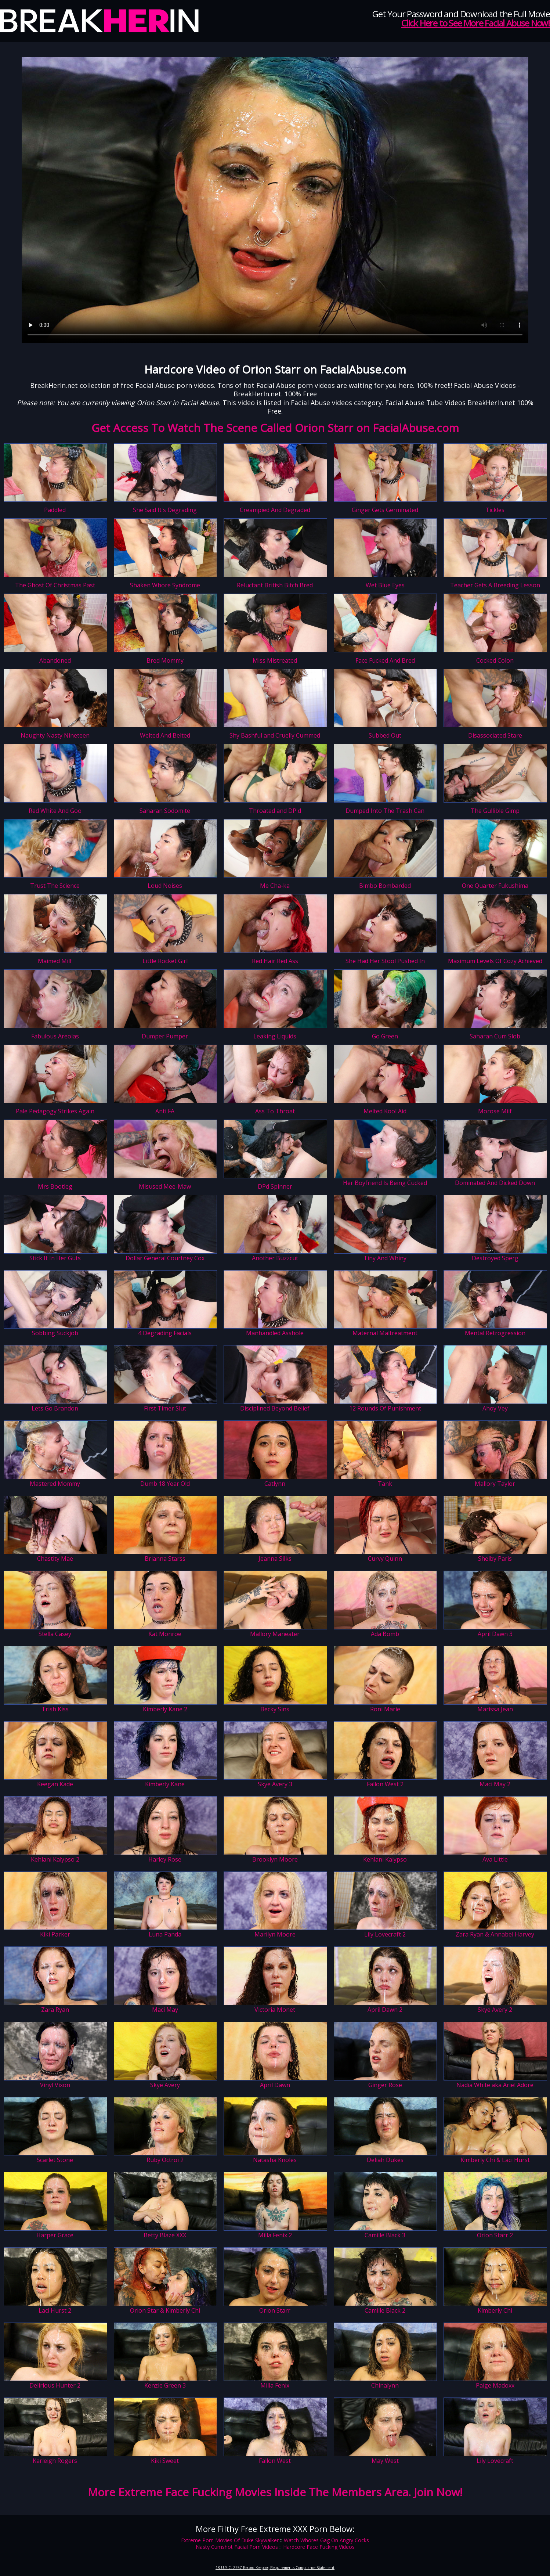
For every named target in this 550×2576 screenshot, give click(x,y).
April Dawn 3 (495, 1634)
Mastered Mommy (55, 1484)
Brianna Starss (165, 1558)
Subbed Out (385, 735)
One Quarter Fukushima (495, 886)
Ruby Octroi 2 (165, 2160)
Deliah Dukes (385, 2160)
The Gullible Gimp (495, 811)
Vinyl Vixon (55, 2085)
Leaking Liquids (274, 1036)
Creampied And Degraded (275, 510)
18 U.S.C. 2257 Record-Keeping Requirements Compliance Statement (275, 2567)
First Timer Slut (165, 1408)
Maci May (165, 2010)
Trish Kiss (55, 1709)
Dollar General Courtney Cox (165, 1258)
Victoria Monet (274, 2010)
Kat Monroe (164, 1634)
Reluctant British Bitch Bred (275, 585)
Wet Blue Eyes (385, 585)
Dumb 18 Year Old (165, 1484)
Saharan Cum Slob (495, 1036)
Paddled (55, 510)
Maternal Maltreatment (384, 1333)
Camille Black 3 (385, 2235)
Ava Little (495, 1859)
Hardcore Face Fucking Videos (319, 2546)
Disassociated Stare (495, 735)
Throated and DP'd (275, 811)
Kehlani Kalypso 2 (55, 1859)
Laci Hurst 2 (55, 2310)
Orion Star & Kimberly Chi (165, 2310)
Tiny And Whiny (384, 1258)
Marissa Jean (495, 1709)
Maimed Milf (55, 961)
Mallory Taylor (495, 1484)
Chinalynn (385, 2385)
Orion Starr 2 (495, 2235)
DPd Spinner (275, 1186)
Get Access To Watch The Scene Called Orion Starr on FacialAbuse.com (275, 427)
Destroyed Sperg (495, 1258)
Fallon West (275, 2461)
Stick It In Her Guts (55, 1258)
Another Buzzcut (275, 1258)
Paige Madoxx (495, 2385)
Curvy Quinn (385, 1558)
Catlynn (274, 1484)
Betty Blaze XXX (165, 2235)
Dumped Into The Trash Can (384, 811)
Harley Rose (164, 1859)
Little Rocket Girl (165, 961)
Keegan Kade (55, 1784)
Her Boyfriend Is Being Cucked (385, 1183)
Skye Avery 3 (275, 1784)
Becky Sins (274, 1709)
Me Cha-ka (275, 886)
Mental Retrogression (495, 1333)
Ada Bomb (385, 1634)
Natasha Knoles (275, 2160)
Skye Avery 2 (495, 2010)
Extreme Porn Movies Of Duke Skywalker (230, 2540)
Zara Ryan (55, 2010)
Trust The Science (55, 886)
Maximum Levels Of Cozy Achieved (495, 961)
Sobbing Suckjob (55, 1333)
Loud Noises (165, 886)
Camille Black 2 (385, 2310)
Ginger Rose (385, 2085)
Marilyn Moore (275, 1934)
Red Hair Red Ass (275, 961)
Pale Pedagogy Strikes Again (55, 1111)
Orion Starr (274, 2310)
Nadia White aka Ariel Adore (494, 2085)
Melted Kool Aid (384, 1111)
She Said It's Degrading (165, 510)
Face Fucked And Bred (385, 660)
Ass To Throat (275, 1111)
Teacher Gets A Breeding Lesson (495, 585)
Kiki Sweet (165, 2461)
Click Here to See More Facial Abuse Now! (475, 23)
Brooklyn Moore (275, 1859)
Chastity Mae (55, 1558)
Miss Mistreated (275, 660)
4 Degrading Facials (165, 1333)
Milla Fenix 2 (275, 2235)
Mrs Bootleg (55, 1186)
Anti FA (164, 1111)
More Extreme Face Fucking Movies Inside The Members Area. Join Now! (275, 2492)
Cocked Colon (495, 660)
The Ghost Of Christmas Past (55, 585)
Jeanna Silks (275, 1558)
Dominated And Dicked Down (495, 1183)
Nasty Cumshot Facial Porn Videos (237, 2546)
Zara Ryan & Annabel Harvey (495, 1934)
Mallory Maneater (275, 1634)
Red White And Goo (55, 811)
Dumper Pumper (165, 1036)
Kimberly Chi (495, 2310)
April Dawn (275, 2085)
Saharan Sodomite (165, 811)
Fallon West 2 (385, 1784)
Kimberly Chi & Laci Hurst (495, 2160)
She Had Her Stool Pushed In (385, 961)
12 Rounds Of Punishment (385, 1408)
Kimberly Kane (165, 1784)
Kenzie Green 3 (165, 2385)
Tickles (494, 510)
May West (385, 2461)
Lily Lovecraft (495, 2461)
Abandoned (55, 660)
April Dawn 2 (385, 2010)
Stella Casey (55, 1634)
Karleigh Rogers (55, 2461)
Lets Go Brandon (55, 1408)
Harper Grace (54, 2235)
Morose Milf (495, 1111)
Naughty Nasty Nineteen (55, 735)
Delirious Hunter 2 (54, 2385)
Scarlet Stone (55, 2160)
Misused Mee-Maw (165, 1186)
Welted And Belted (165, 735)
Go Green (385, 1036)
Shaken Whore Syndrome (165, 585)
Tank (385, 1484)
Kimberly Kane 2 (165, 1709)
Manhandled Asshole (275, 1333)
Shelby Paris (495, 1558)
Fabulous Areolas (55, 1036)
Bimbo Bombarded (385, 886)
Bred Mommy (165, 660)
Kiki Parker (55, 1934)
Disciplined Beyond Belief (275, 1408)
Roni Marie (385, 1709)
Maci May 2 (495, 1784)
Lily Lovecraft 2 (385, 1934)
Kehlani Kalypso (385, 1859)
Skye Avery (165, 2085)
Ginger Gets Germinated (385, 510)
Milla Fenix (274, 2385)
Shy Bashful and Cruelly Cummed (274, 735)
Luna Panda (165, 1934)
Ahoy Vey (495, 1408)
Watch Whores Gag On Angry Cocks (326, 2540)
